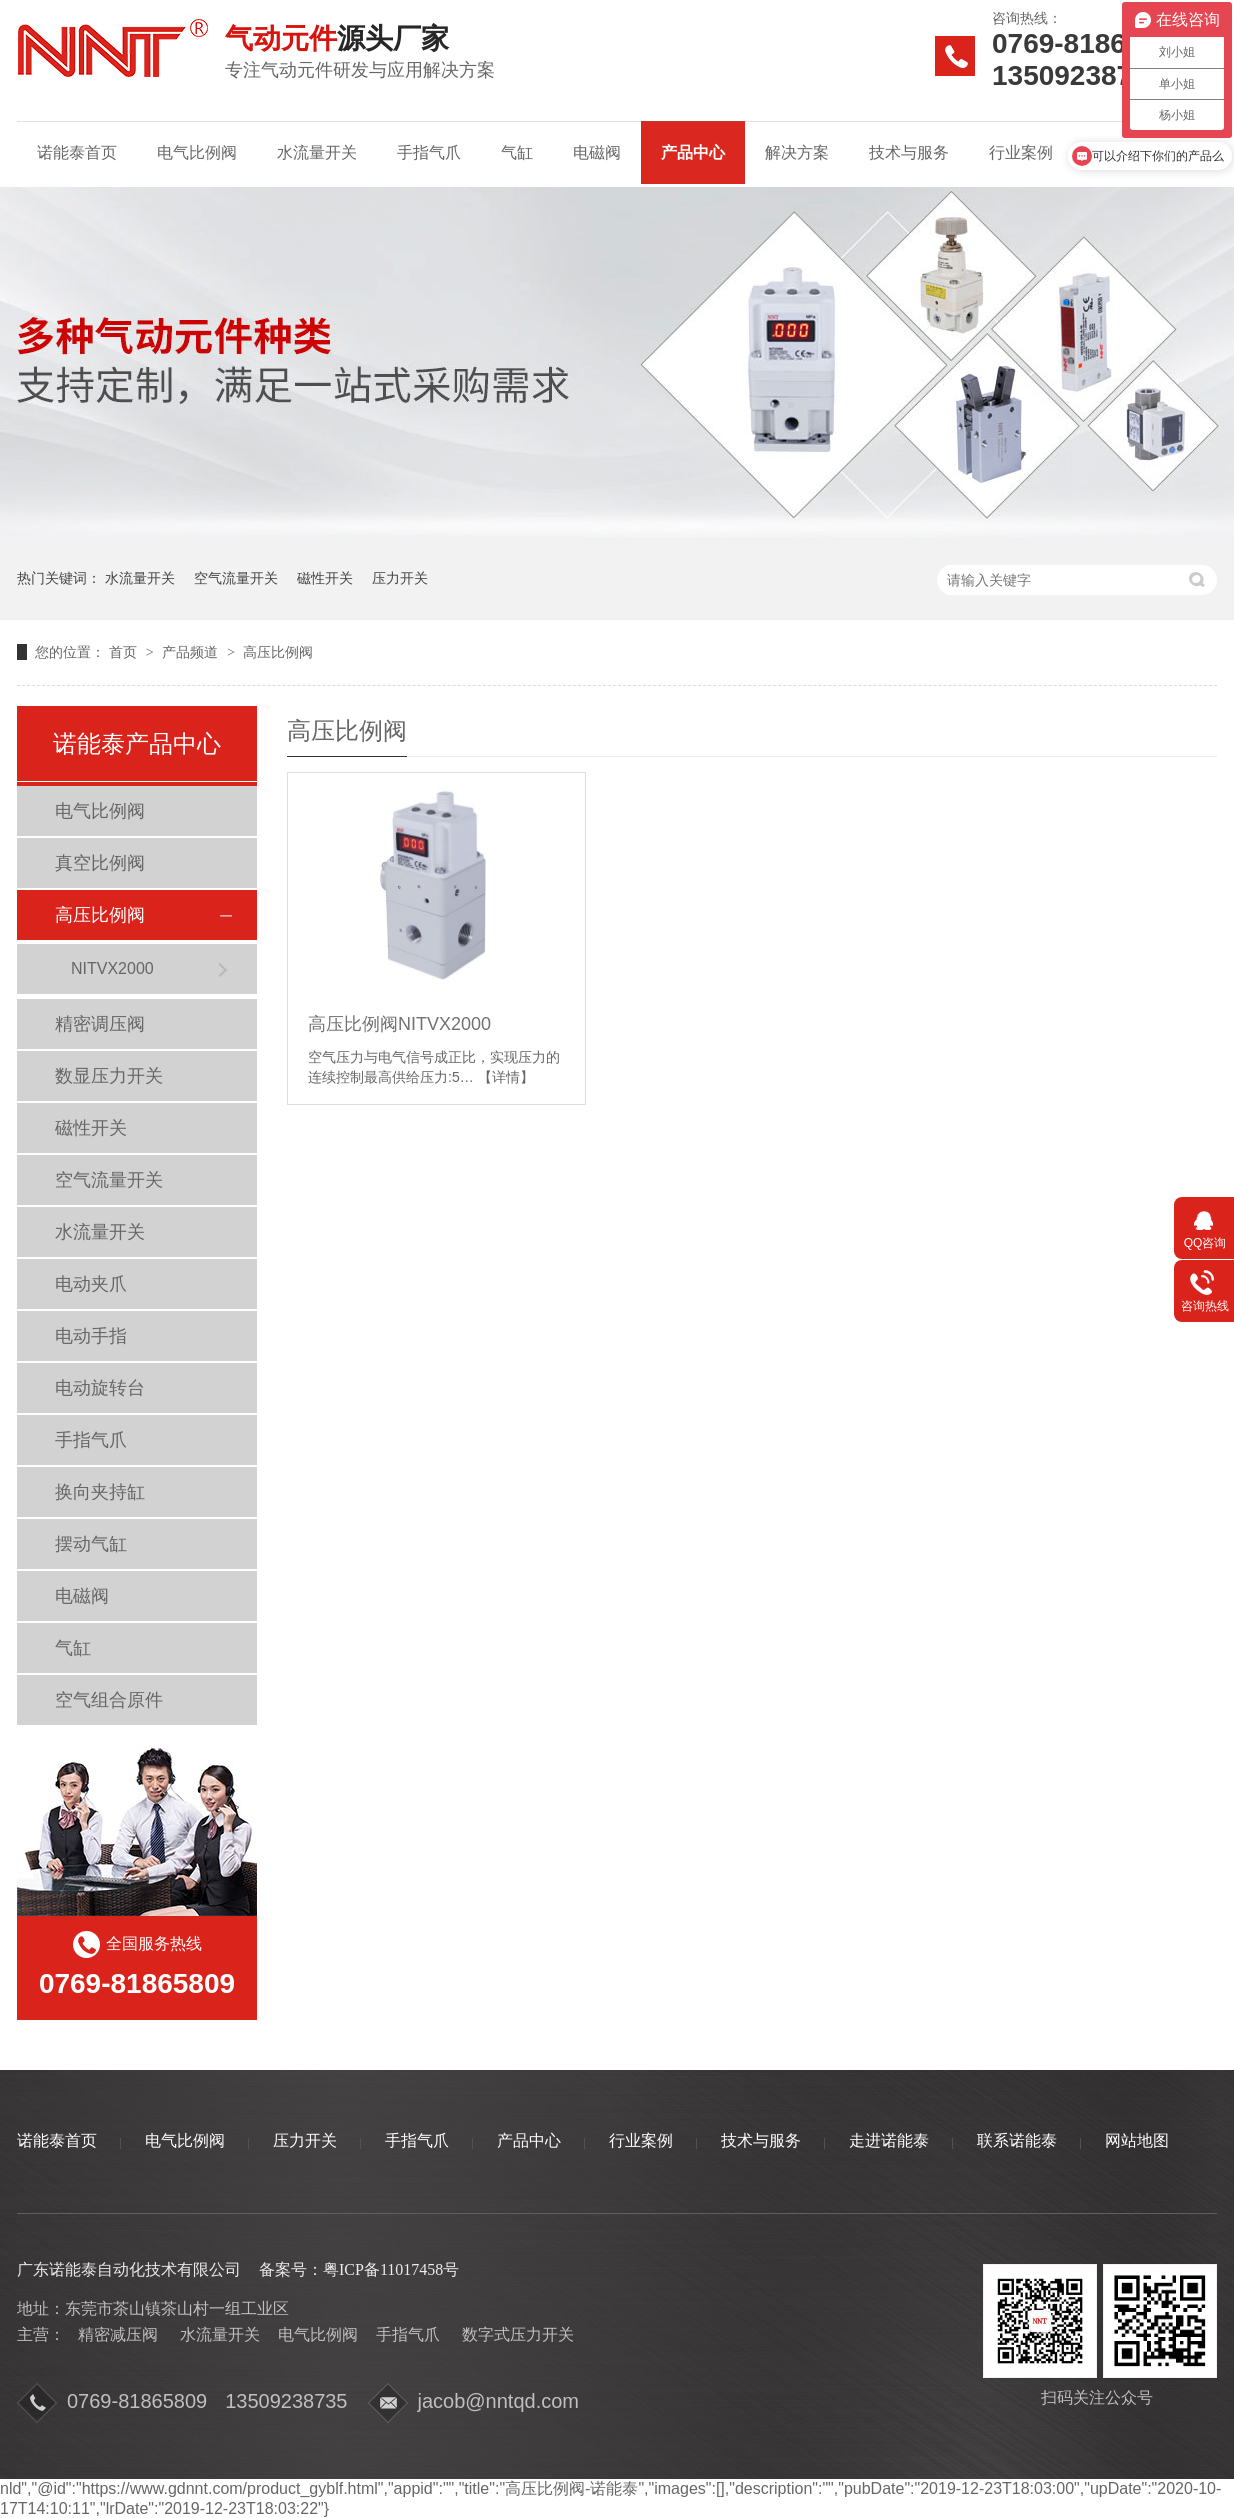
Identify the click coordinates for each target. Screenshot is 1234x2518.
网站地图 (1137, 2140)
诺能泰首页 (77, 152)
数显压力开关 (109, 1076)
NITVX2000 (112, 968)
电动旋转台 (100, 1388)
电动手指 (91, 1336)
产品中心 (693, 152)
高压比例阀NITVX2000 (399, 1024)
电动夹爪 (91, 1284)
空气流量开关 (236, 578)
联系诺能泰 (1017, 2140)
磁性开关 (325, 578)
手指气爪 (429, 152)
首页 (125, 652)
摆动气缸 (91, 1544)
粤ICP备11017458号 (391, 2269)
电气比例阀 (197, 152)
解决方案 (797, 152)
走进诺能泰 (889, 2140)
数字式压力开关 (518, 2334)
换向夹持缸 (100, 1492)
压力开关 (400, 578)
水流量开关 (317, 152)
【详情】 (506, 1077)
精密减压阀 (118, 2334)
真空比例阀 (100, 863)
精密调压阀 (100, 1024)
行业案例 (1021, 152)
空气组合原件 (109, 1700)
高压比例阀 (278, 652)
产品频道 (192, 652)
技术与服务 (909, 152)
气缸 (517, 152)
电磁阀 (597, 152)
